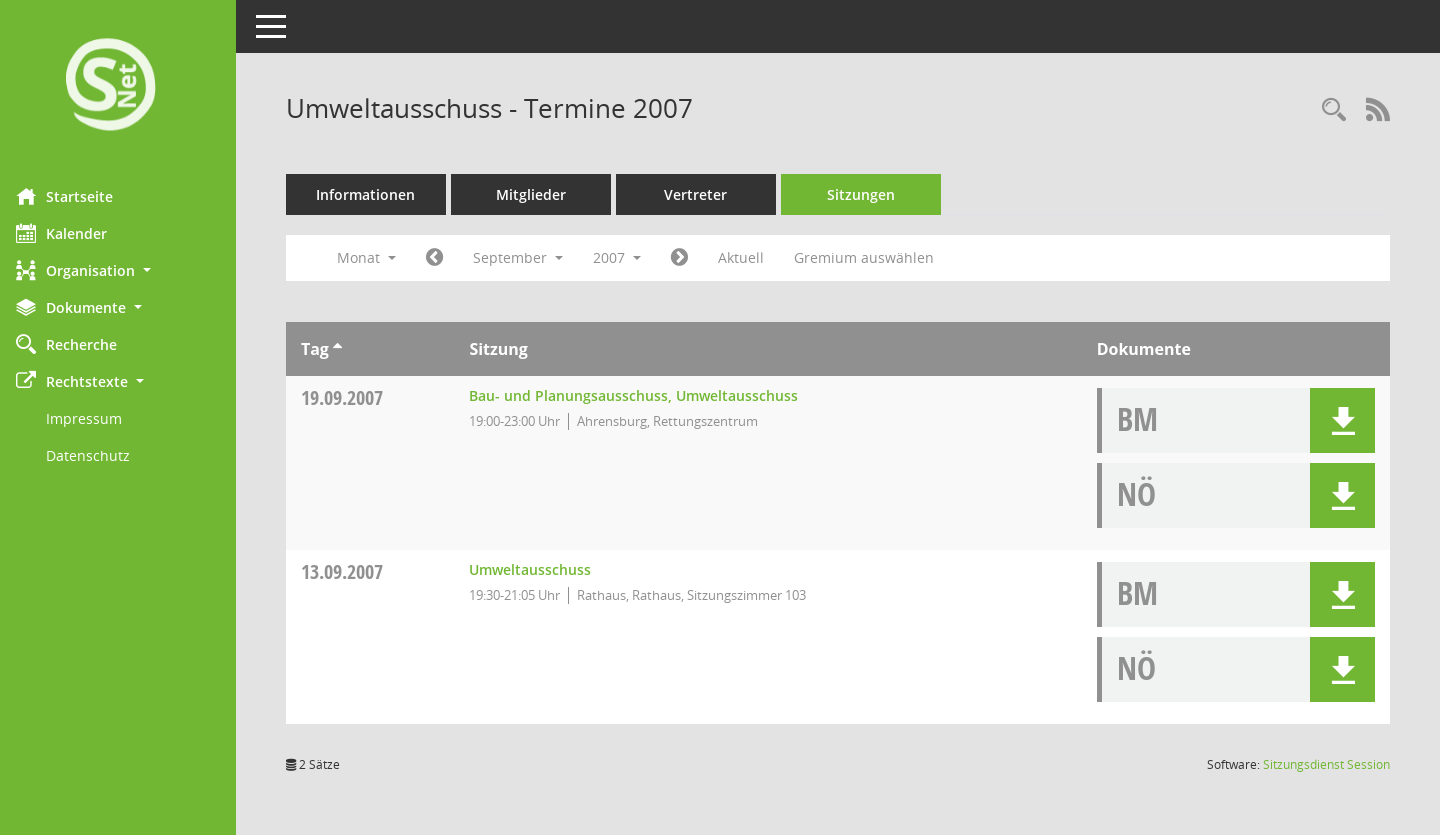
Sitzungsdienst (1326, 764)
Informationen (380, 194)
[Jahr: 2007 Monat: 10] (693, 258)
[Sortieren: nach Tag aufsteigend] (351, 349)
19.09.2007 (356, 397)
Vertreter (710, 194)
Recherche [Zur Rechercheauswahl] (80, 344)
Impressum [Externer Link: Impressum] (98, 418)
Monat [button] (380, 257)
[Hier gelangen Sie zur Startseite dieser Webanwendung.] (125, 86)
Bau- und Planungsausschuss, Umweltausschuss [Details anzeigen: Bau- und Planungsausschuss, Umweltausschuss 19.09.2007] (645, 395)
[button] (125, 270)
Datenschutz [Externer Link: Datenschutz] (102, 455)
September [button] (532, 257)
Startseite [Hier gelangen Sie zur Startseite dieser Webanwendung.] (78, 196)
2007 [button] (631, 257)
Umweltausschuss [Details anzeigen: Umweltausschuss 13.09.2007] (542, 569)
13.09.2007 (356, 571)
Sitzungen (875, 194)
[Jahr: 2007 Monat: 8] (448, 258)
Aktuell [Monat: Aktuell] (755, 257)
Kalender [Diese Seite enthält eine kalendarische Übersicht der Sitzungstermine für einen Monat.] (75, 233)
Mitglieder (545, 194)
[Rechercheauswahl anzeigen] (1334, 110)
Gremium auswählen (878, 257)
